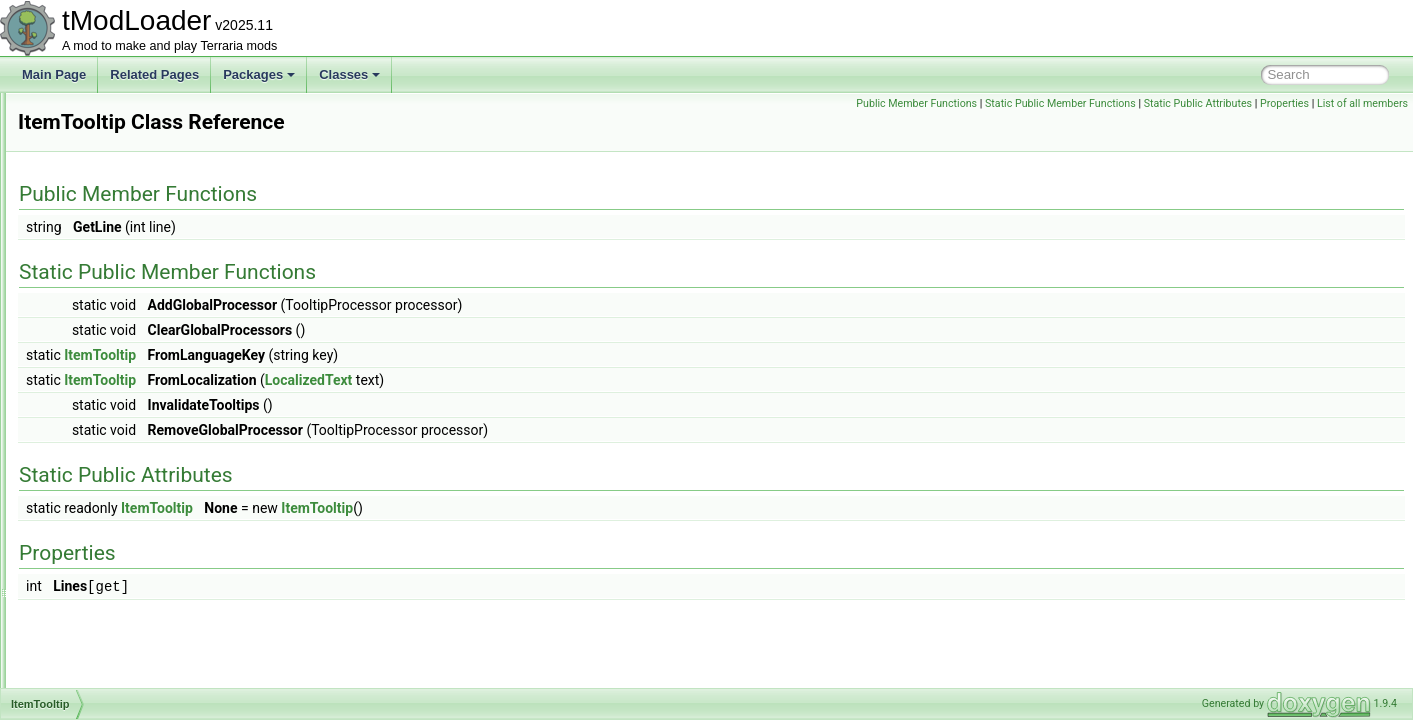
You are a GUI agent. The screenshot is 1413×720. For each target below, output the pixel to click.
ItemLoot (89, 180)
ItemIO (84, 136)
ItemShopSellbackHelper (132, 268)
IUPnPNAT (95, 620)
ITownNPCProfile (111, 554)
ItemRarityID (99, 246)
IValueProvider (105, 642)
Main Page (54, 74)
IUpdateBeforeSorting (123, 598)
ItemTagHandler (108, 378)
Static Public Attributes (1198, 103)
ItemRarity (93, 224)
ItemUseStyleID (107, 466)
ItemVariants (99, 510)
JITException (100, 686)
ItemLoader (96, 158)
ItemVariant (96, 488)
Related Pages (154, 74)
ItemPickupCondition (121, 202)
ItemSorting (96, 312)
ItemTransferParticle (120, 444)
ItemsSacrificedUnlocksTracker (148, 334)
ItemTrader (95, 422)
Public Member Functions (916, 103)
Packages (259, 74)
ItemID (83, 114)
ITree (80, 576)
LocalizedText (559, 380)
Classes (349, 74)
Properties (1284, 103)
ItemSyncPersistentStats (131, 356)
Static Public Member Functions (1060, 103)
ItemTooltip (95, 400)
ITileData (90, 532)
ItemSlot (88, 290)
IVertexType (97, 664)
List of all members (1362, 103)
